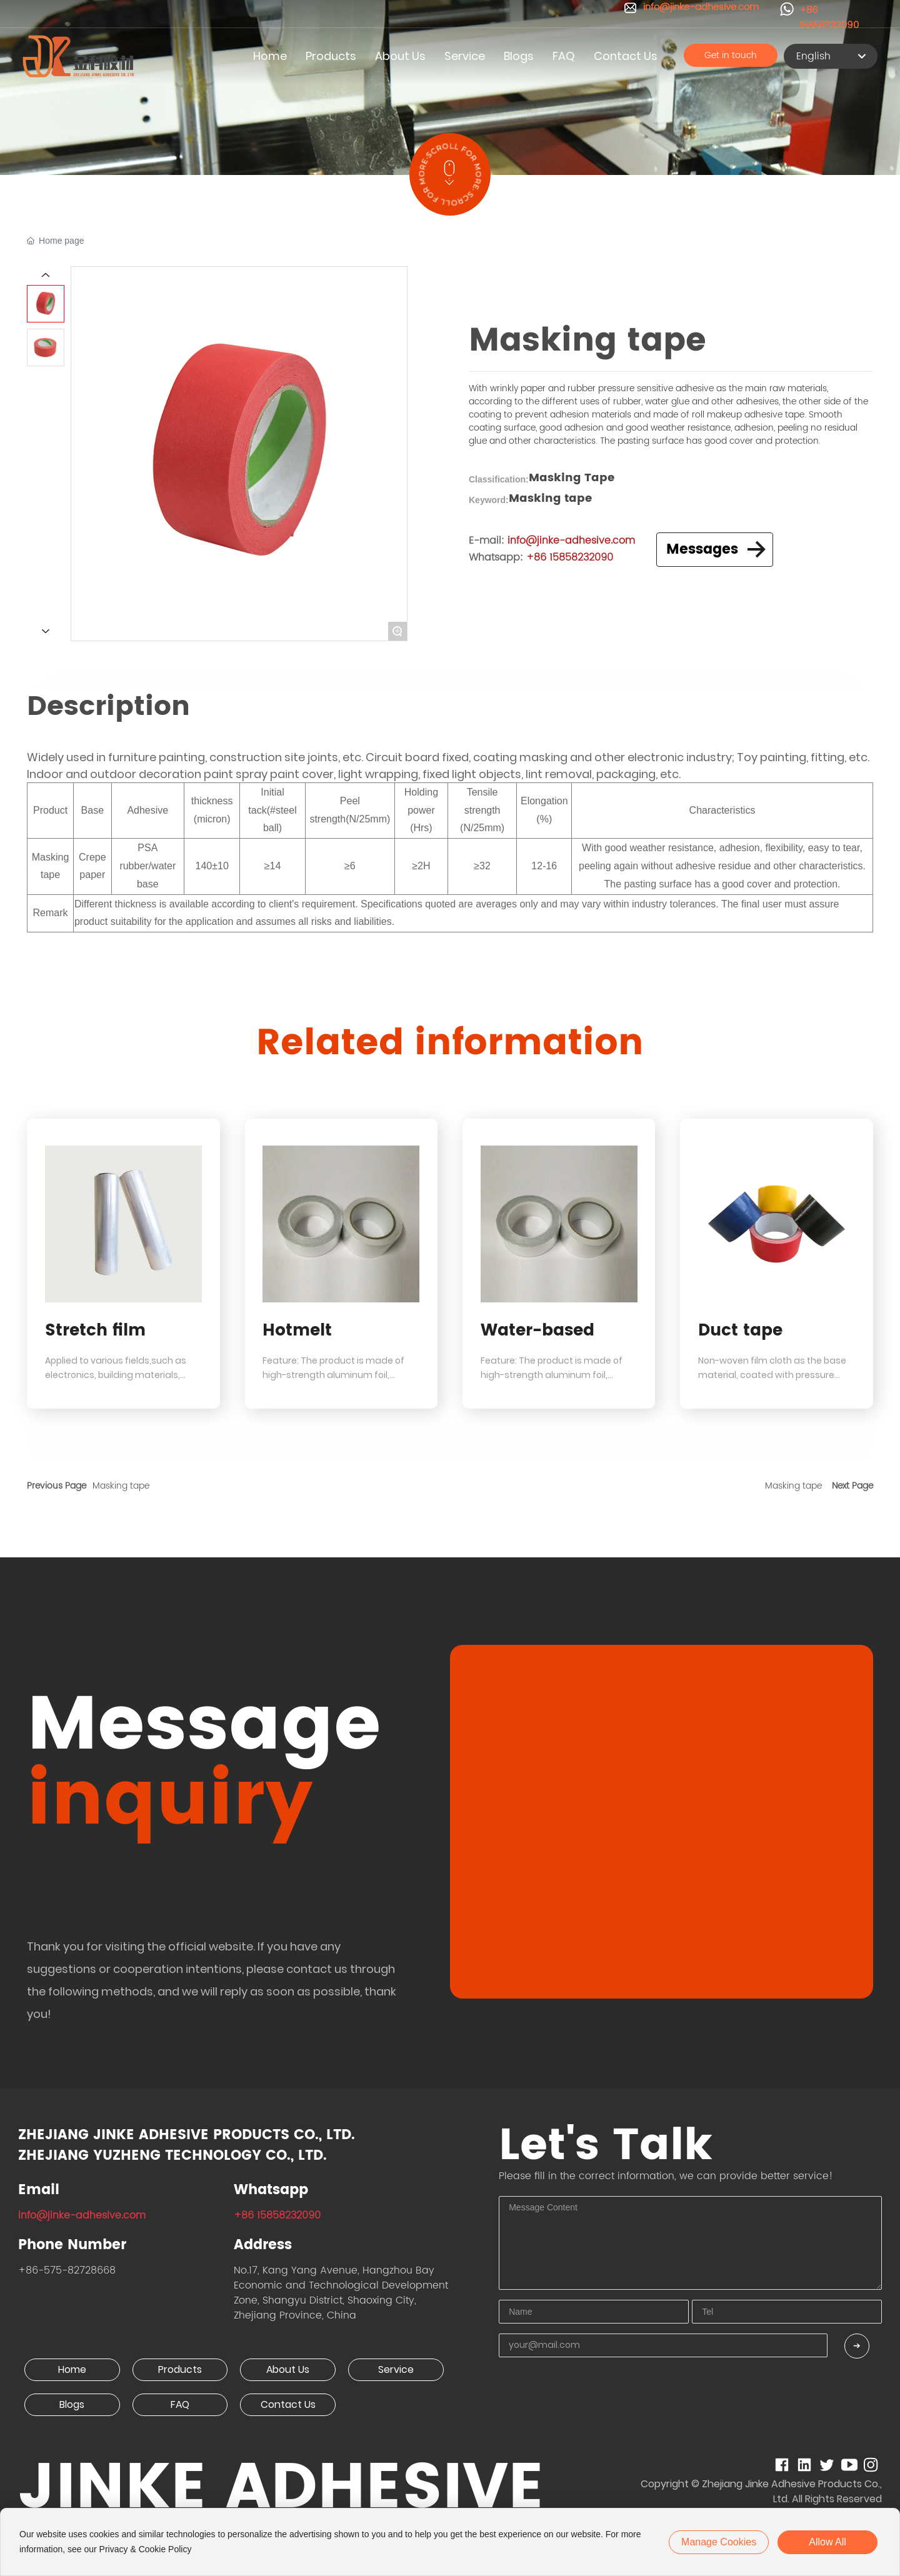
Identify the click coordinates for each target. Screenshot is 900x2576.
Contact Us (288, 2404)
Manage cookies (718, 2542)
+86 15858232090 (829, 17)
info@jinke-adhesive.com (82, 2215)
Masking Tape (571, 478)
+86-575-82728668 (67, 2270)
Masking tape (120, 1486)
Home (72, 2369)
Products (180, 2369)
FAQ (180, 2404)
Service (396, 2369)
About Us (287, 2369)
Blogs (71, 2404)
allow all (827, 2542)
